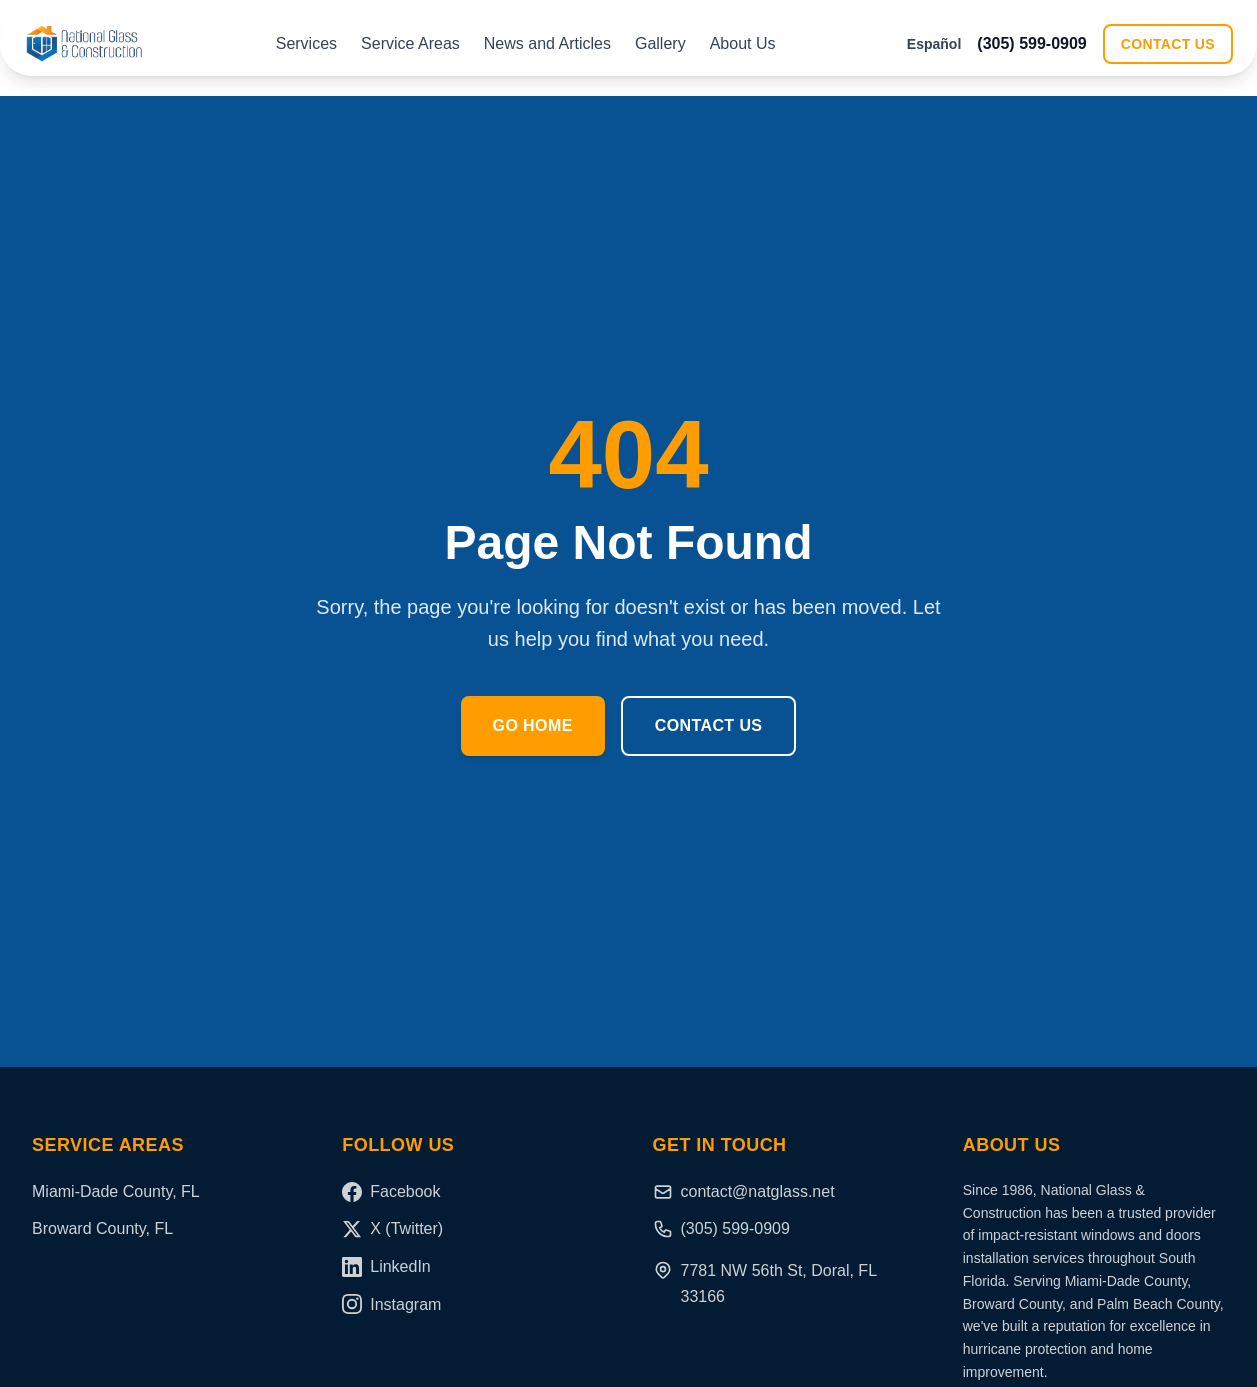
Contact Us (1168, 44)
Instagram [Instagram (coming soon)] (391, 1304)
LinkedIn (386, 1267)
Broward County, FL (102, 1228)
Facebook (391, 1192)
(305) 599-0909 (1031, 43)
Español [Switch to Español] (934, 44)
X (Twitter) (392, 1229)
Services (306, 43)
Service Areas (410, 43)
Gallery (660, 43)
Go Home (533, 725)
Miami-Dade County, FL (116, 1191)
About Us (743, 43)
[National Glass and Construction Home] (84, 44)
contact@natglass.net (744, 1192)
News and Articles (547, 43)
